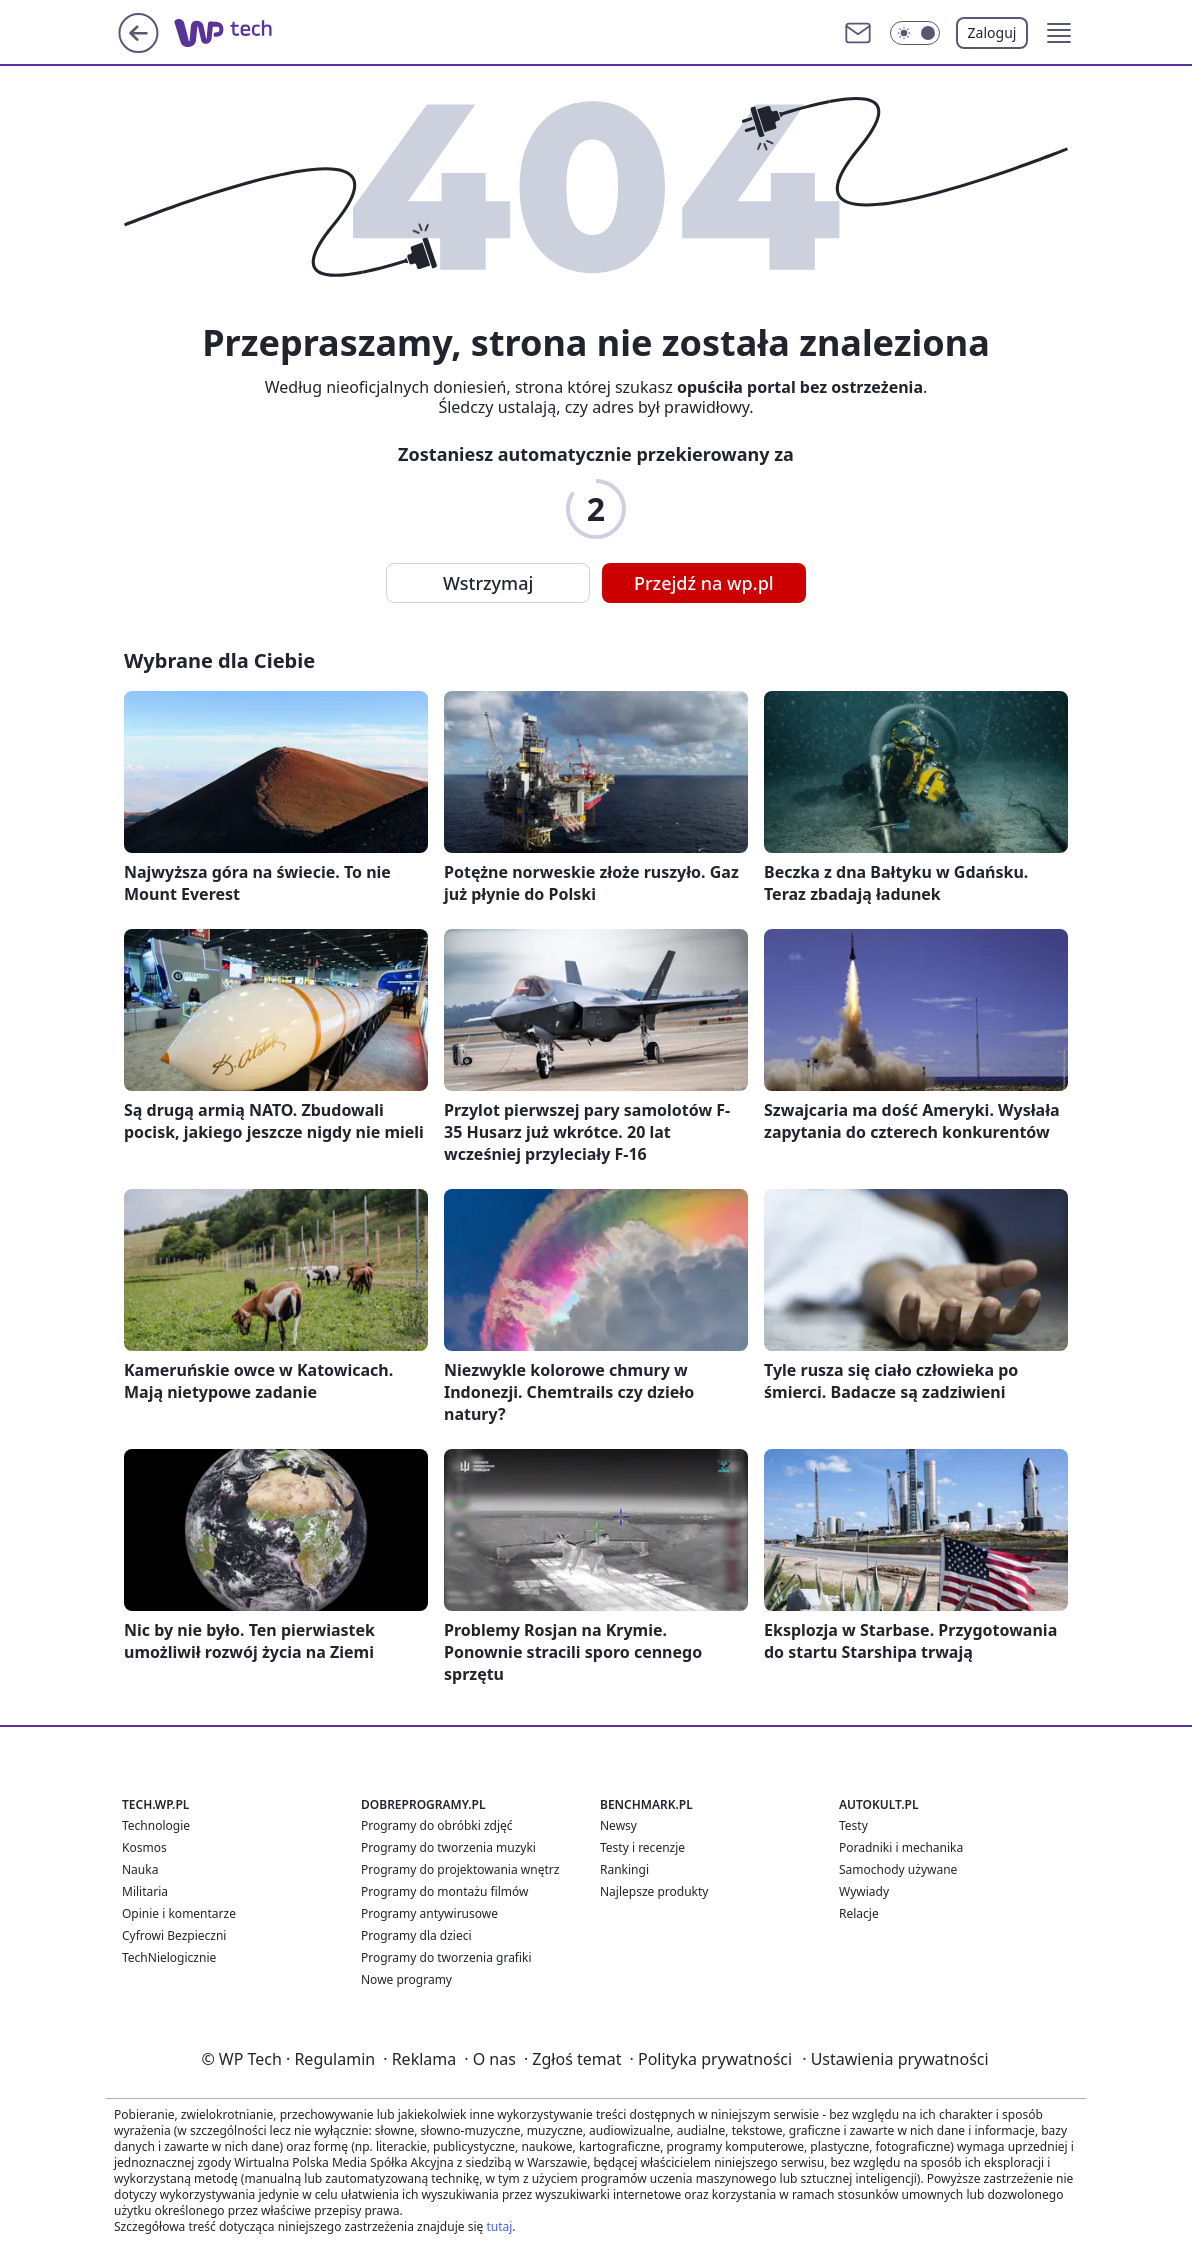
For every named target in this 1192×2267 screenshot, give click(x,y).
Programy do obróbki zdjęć (437, 1825)
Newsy (618, 1825)
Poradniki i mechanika (901, 1847)
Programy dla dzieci (416, 1935)
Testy (853, 1825)
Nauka (140, 1869)
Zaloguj (992, 32)
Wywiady (864, 1891)
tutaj (499, 2226)
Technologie (156, 1825)
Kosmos (144, 1847)
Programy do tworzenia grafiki (446, 1957)
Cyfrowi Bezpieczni (174, 1935)
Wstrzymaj (488, 583)
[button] (1059, 33)
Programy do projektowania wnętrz (460, 1869)
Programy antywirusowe (429, 1913)
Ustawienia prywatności (895, 2059)
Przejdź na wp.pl (704, 583)
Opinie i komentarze (179, 1913)
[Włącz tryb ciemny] (915, 33)
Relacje (859, 1913)
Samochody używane (898, 1869)
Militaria (145, 1891)
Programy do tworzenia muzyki (448, 1847)
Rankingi (624, 1869)
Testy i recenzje (642, 1847)
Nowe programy (406, 1979)
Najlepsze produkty (654, 1891)
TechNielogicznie (169, 1957)
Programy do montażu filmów (444, 1891)
